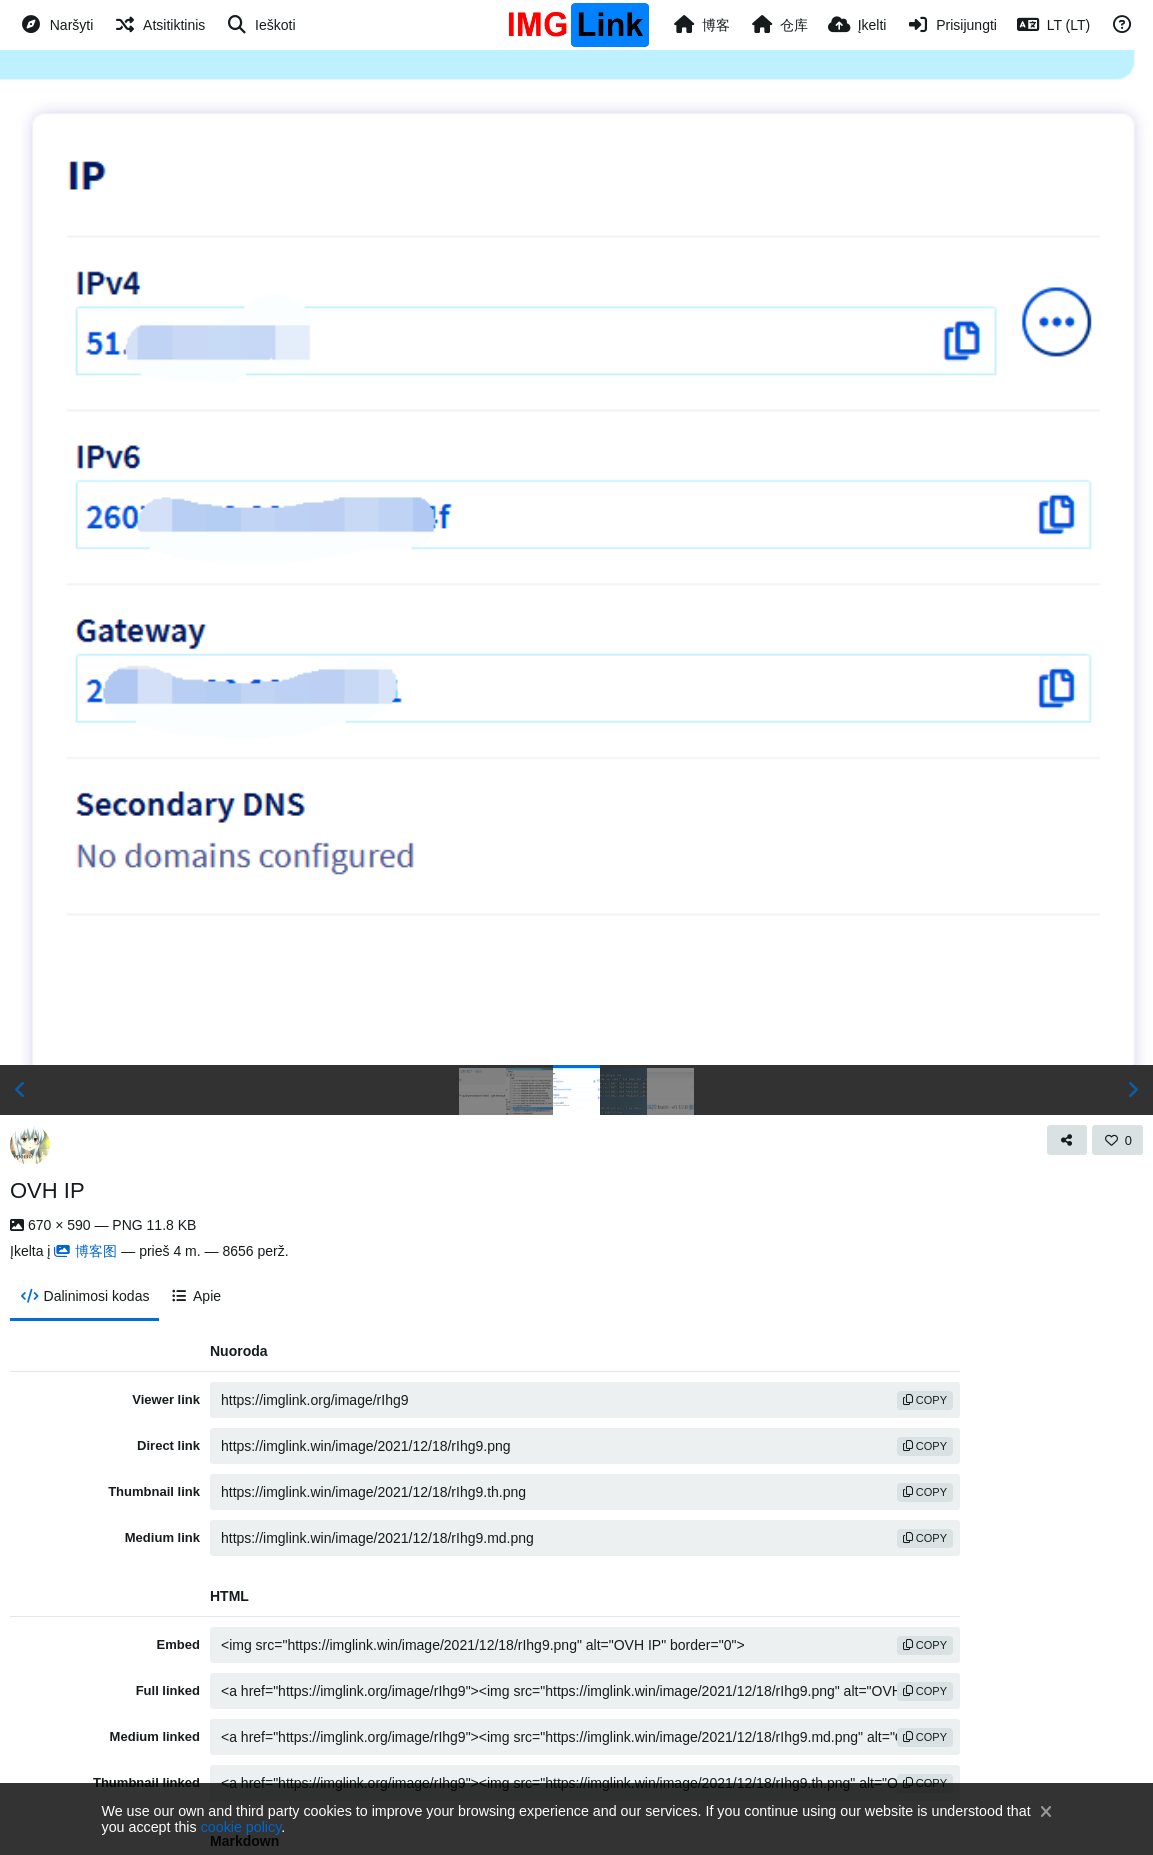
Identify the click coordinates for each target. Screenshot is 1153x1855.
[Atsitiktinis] (159, 25)
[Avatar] (30, 1145)
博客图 (85, 1251)
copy (925, 1400)
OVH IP (47, 1190)
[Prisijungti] (951, 25)
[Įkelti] (857, 25)
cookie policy (241, 1827)
